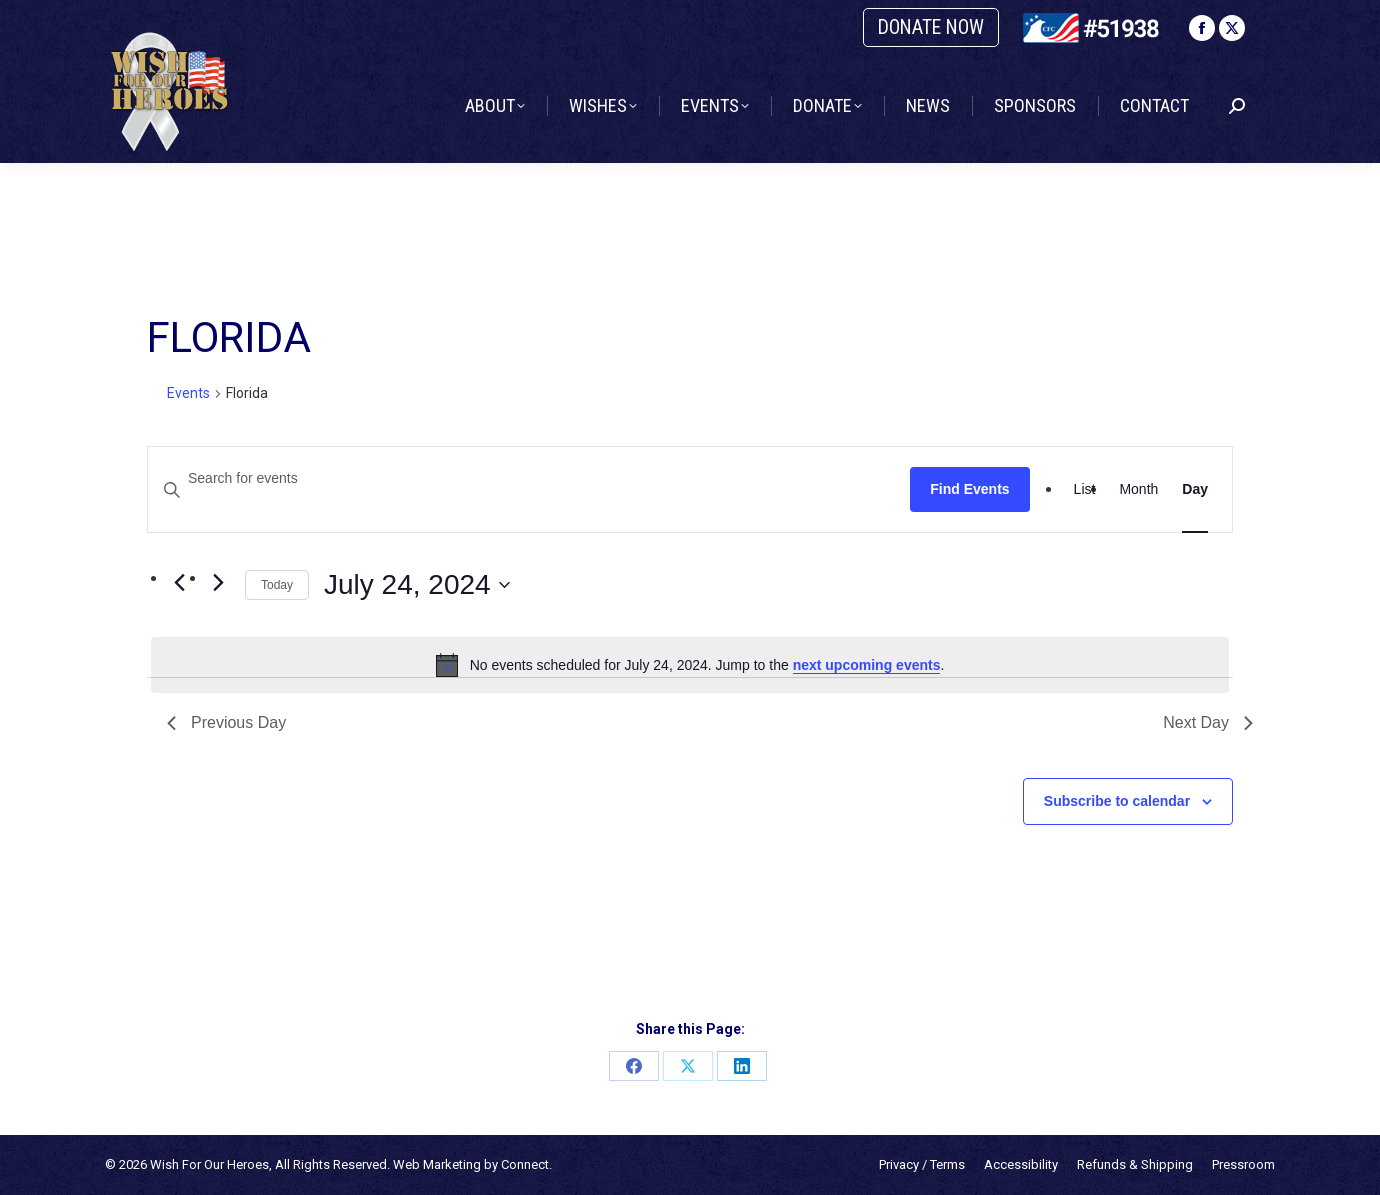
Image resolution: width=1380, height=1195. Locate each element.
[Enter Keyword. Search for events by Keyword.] (529, 478)
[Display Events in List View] (1085, 489)
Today (277, 585)
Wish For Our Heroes (209, 1164)
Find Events (969, 489)
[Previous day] (179, 583)
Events (188, 393)
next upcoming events (867, 665)
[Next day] (218, 583)
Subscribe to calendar (1117, 801)
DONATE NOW (931, 27)
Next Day (1208, 722)
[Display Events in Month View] (1138, 489)
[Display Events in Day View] (1195, 489)
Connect (525, 1164)
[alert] (690, 665)
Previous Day (226, 722)
